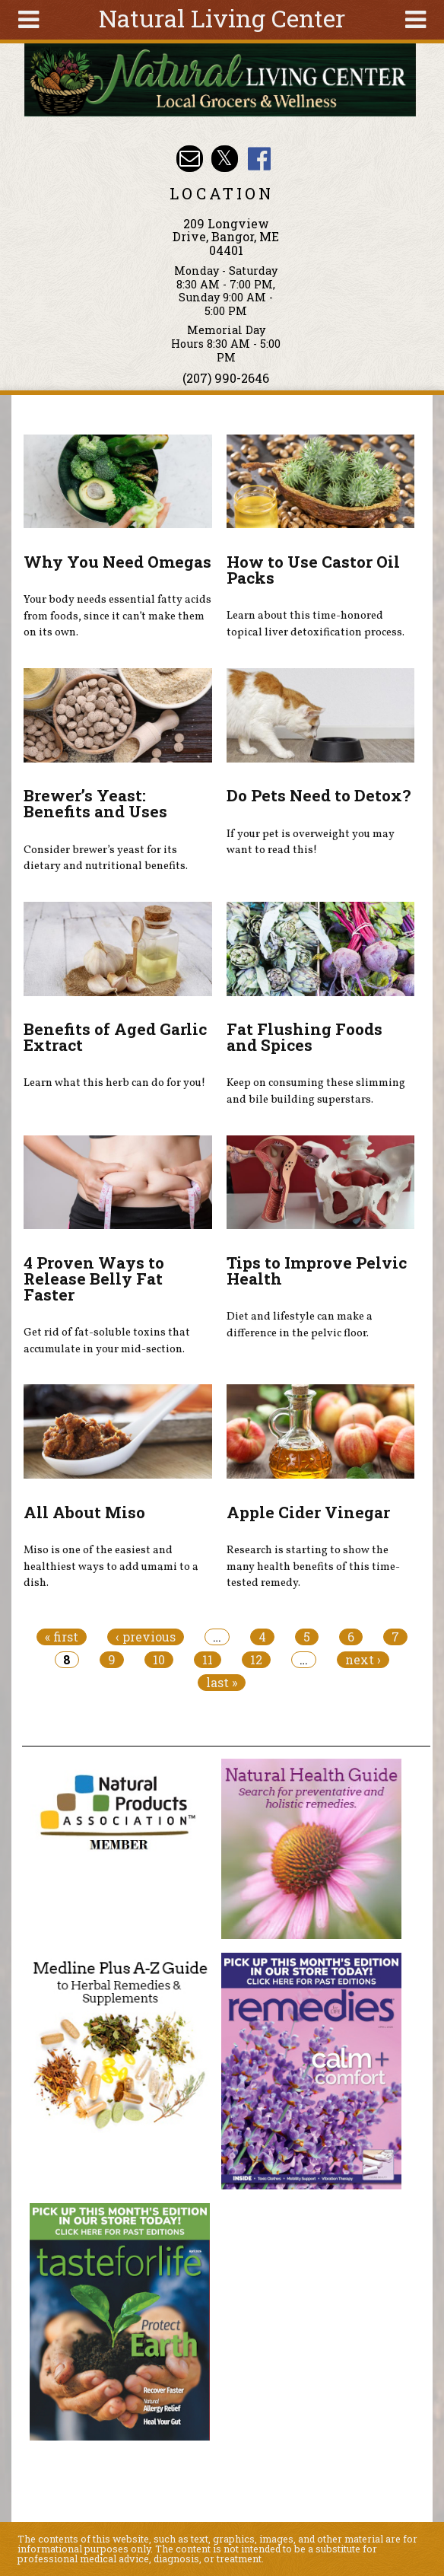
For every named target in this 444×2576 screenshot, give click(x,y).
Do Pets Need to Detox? (319, 795)
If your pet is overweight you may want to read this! (311, 842)
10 (159, 1659)
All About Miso (84, 1512)
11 (207, 1659)
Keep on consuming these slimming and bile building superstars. (316, 1091)
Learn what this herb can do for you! (114, 1083)
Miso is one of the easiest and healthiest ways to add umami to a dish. (111, 1566)
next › (363, 1659)
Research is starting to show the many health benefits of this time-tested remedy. (313, 1566)
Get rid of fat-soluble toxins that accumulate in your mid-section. (107, 1341)
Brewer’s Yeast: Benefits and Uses (95, 803)
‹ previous (146, 1637)
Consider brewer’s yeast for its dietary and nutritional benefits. (106, 858)
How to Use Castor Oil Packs (313, 569)
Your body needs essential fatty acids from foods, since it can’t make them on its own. (117, 616)
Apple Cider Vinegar (308, 1512)
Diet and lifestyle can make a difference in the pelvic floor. (300, 1325)
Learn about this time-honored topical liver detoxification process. (315, 624)
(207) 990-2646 (225, 378)
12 (256, 1659)
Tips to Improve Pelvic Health (317, 1270)
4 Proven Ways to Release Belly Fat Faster (94, 1278)
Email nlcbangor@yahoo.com (189, 158)
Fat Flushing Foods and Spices (304, 1037)
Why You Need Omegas (117, 561)
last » (221, 1682)
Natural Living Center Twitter (224, 158)
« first (61, 1637)
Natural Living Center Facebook (259, 158)
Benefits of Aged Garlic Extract (115, 1037)
